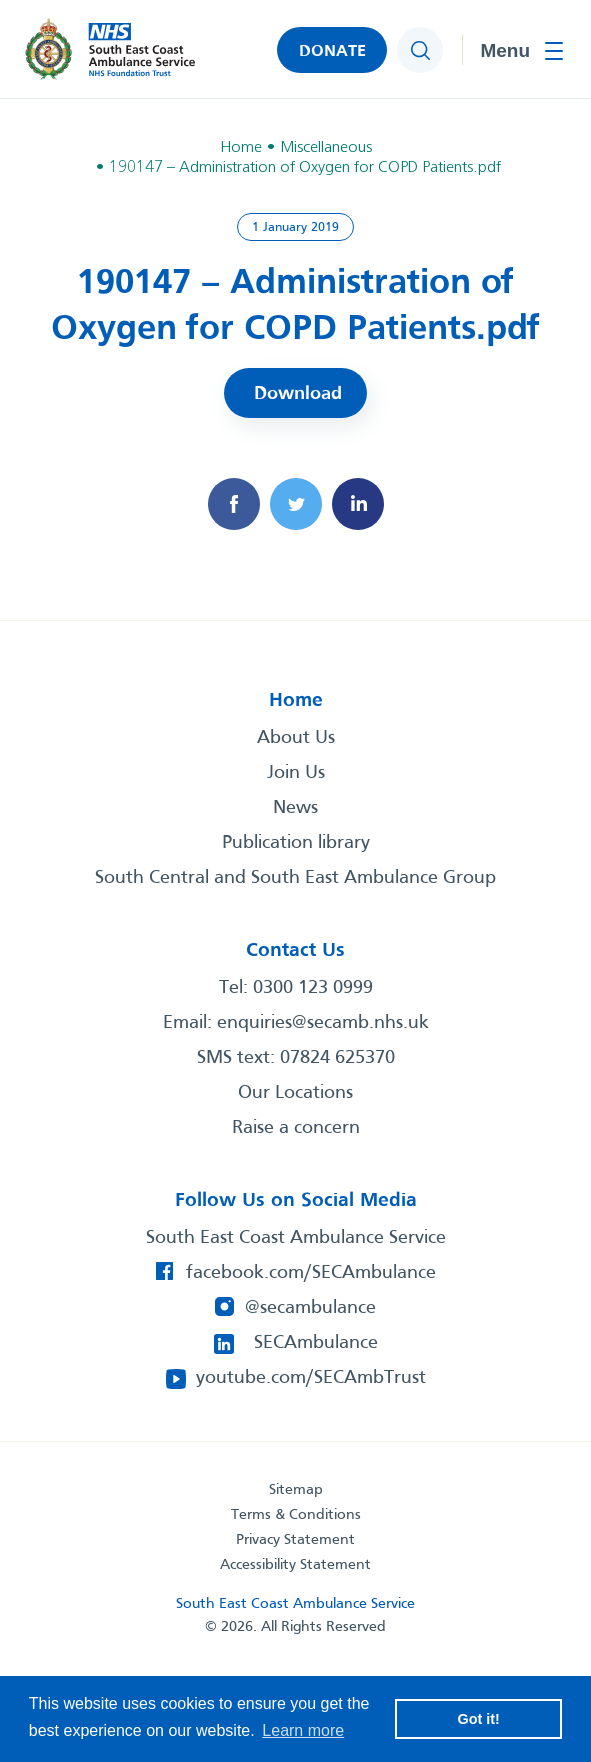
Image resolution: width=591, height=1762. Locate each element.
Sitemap (296, 1490)
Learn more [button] (303, 1730)
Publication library (296, 843)
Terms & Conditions (296, 1515)
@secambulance (310, 1308)
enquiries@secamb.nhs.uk (323, 1023)
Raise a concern (296, 1128)
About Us (296, 738)
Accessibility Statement (295, 1565)
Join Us (296, 773)
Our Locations (295, 1093)
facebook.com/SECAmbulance (311, 1273)
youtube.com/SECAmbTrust (311, 1378)
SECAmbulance (316, 1343)
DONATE (332, 51)
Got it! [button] (479, 1719)
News (295, 808)
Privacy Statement (295, 1540)
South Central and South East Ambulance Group (295, 878)
